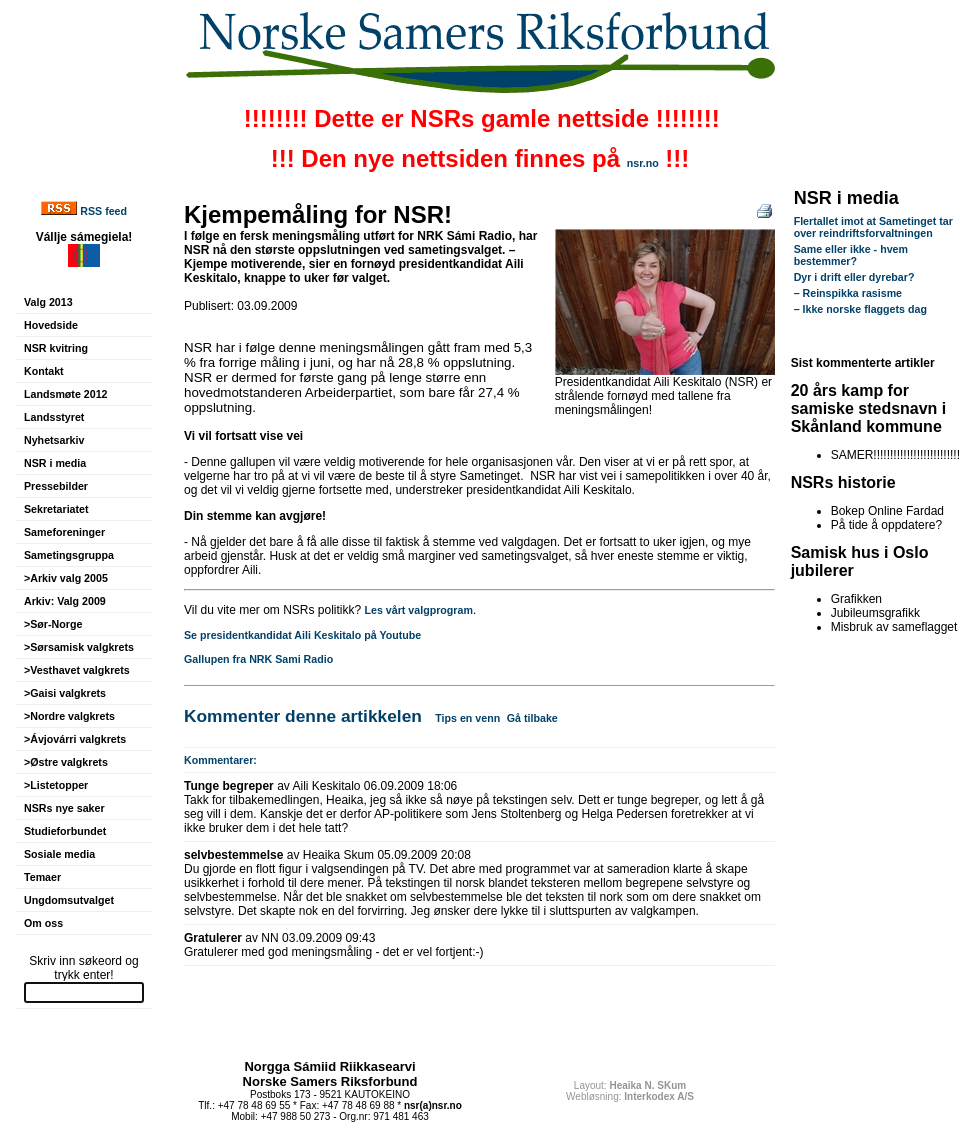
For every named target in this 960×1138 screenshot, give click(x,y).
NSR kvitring (56, 348)
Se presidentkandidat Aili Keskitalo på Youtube (302, 635)
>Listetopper (56, 785)
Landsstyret (54, 417)
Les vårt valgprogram (419, 610)
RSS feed (103, 211)
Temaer (42, 877)
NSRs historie (843, 482)
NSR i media (55, 463)
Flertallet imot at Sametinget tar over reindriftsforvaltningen (873, 227)
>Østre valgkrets (66, 762)
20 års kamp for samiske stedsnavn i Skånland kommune (869, 408)
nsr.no (643, 163)
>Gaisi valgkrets (65, 693)
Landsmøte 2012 (66, 394)
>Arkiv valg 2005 (66, 578)
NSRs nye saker (64, 808)
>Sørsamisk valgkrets (79, 647)
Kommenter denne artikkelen (303, 716)
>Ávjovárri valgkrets (75, 739)
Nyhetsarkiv (54, 440)
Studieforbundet (65, 831)
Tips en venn (467, 718)
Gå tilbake (532, 718)
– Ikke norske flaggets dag (860, 309)
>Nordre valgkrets (69, 716)
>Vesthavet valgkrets (77, 670)
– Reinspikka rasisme (848, 293)
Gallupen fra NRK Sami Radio (258, 659)
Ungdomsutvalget (69, 900)
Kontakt (44, 371)
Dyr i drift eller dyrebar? (854, 277)
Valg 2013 (48, 302)
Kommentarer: (220, 760)
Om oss (43, 923)
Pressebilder (56, 486)
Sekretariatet (56, 509)
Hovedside (51, 325)
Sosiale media (59, 854)
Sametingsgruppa (69, 555)
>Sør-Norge (53, 624)
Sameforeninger (64, 532)
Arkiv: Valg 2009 (65, 601)
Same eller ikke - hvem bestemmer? (851, 255)
